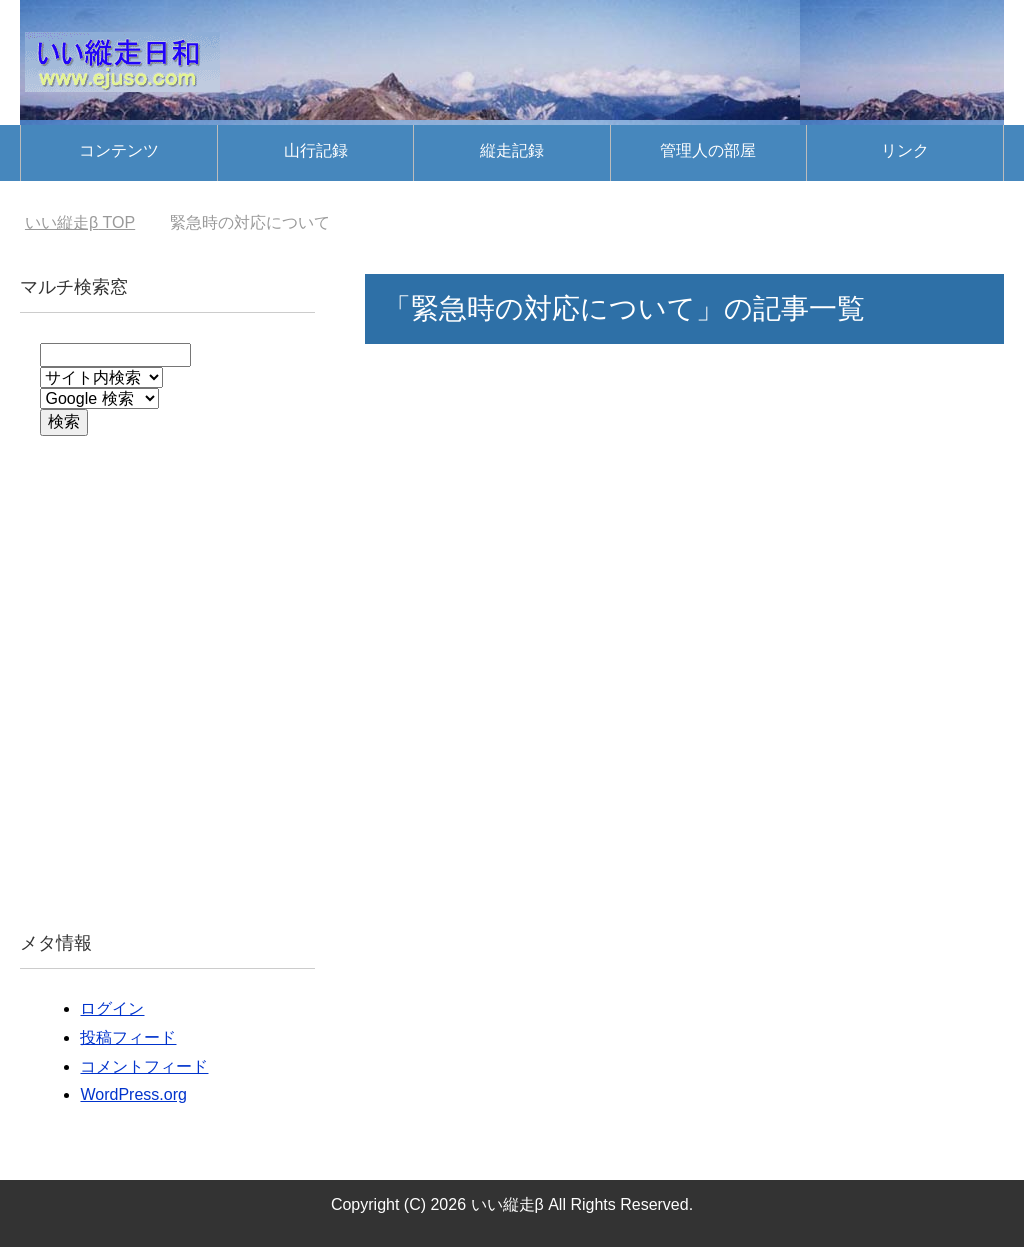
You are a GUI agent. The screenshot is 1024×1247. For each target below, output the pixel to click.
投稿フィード (128, 1037)
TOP (80, 222)
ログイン (112, 1008)
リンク (905, 150)
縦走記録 (512, 150)
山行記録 (316, 150)
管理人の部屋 (708, 150)
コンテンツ (119, 150)
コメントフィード (144, 1066)
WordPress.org (133, 1094)
